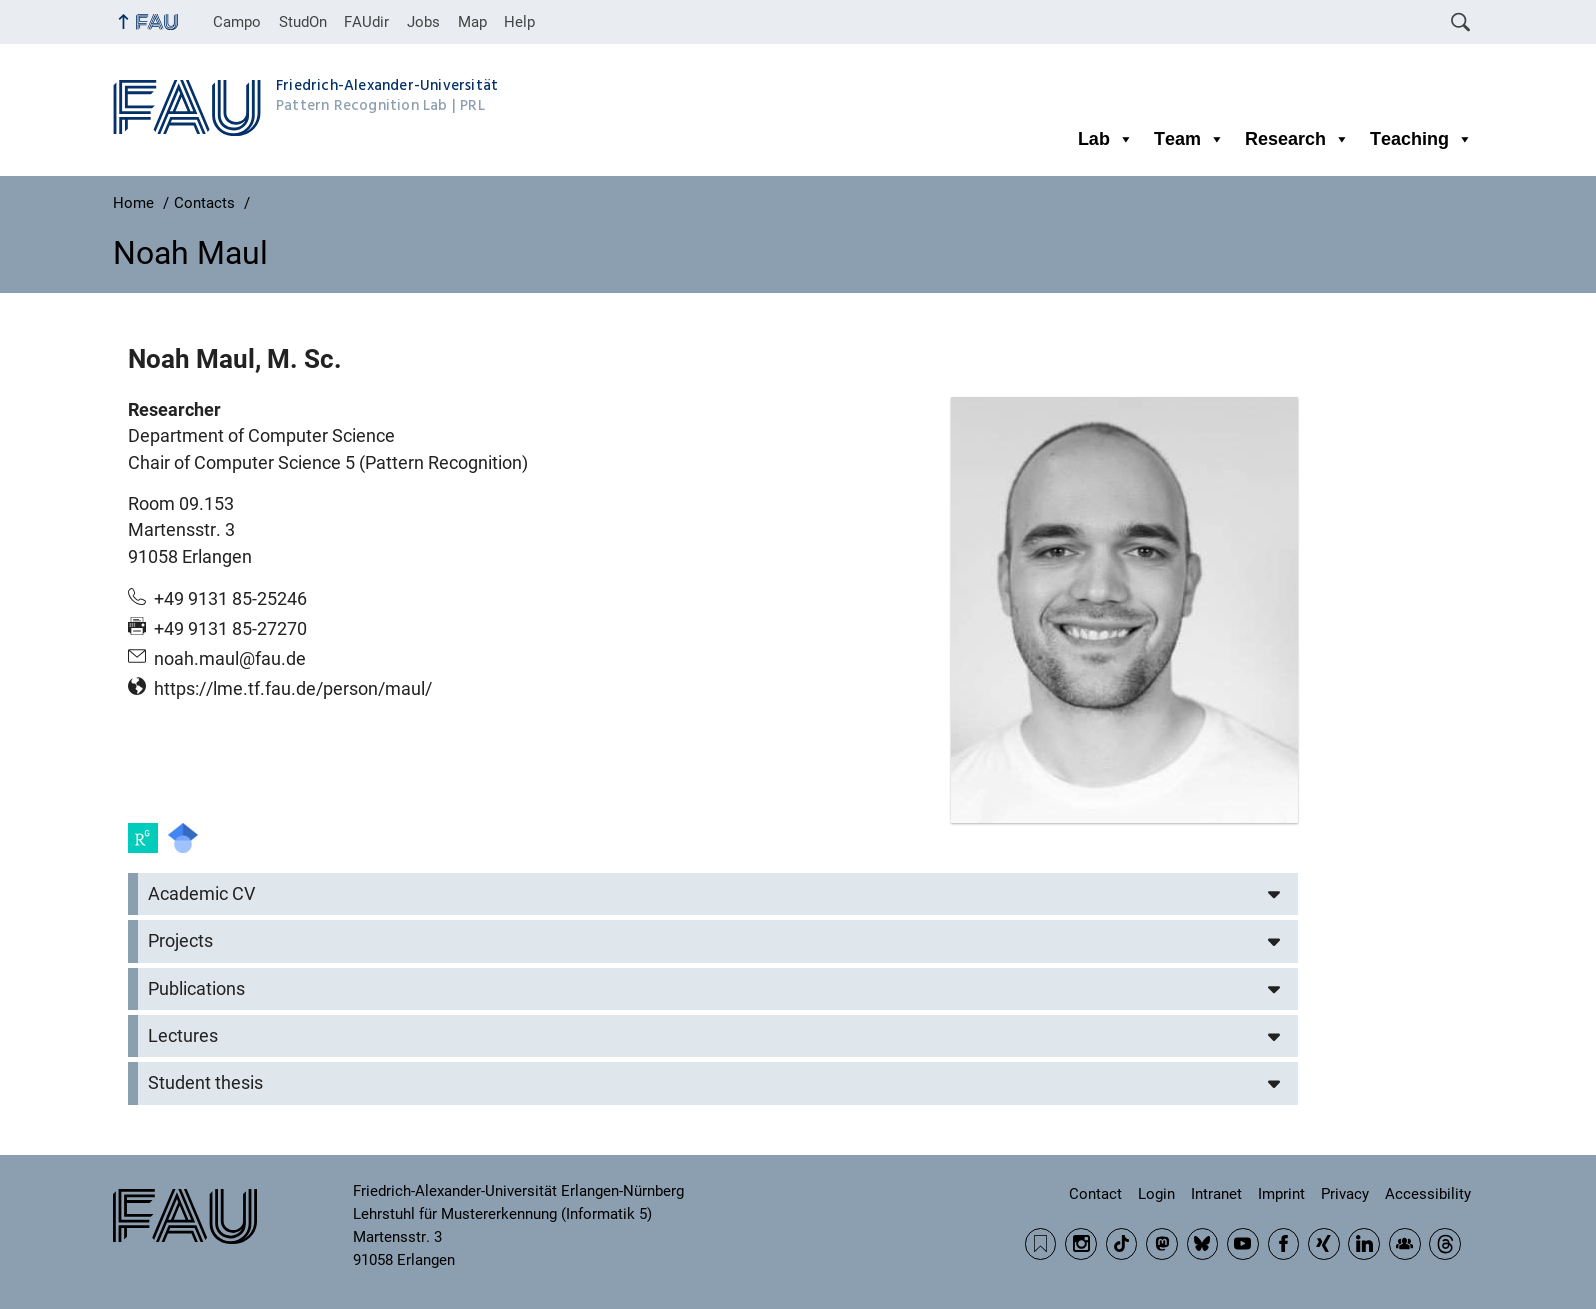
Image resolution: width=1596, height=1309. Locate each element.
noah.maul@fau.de (230, 659)
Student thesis (205, 1083)
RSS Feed (1041, 1244)
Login (1156, 1194)
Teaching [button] (1421, 139)
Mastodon (1162, 1244)
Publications (196, 989)
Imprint (1281, 1194)
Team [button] (1189, 139)
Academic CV (201, 894)
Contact (1095, 1194)
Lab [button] (1106, 139)
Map (472, 22)
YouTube (1243, 1244)
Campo (237, 22)
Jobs (423, 22)
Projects (180, 941)
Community (1405, 1244)
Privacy (1345, 1194)
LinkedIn (1364, 1244)
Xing (1324, 1244)
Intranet (1216, 1194)
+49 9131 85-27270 (230, 629)
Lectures (183, 1036)
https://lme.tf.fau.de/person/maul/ (293, 689)
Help (519, 22)
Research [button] (1297, 139)
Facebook (1284, 1244)
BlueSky (1203, 1244)
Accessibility (1428, 1194)
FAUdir (366, 22)
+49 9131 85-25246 (230, 599)
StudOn (303, 22)
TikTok (1122, 1244)
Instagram (1081, 1244)
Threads (1445, 1244)
